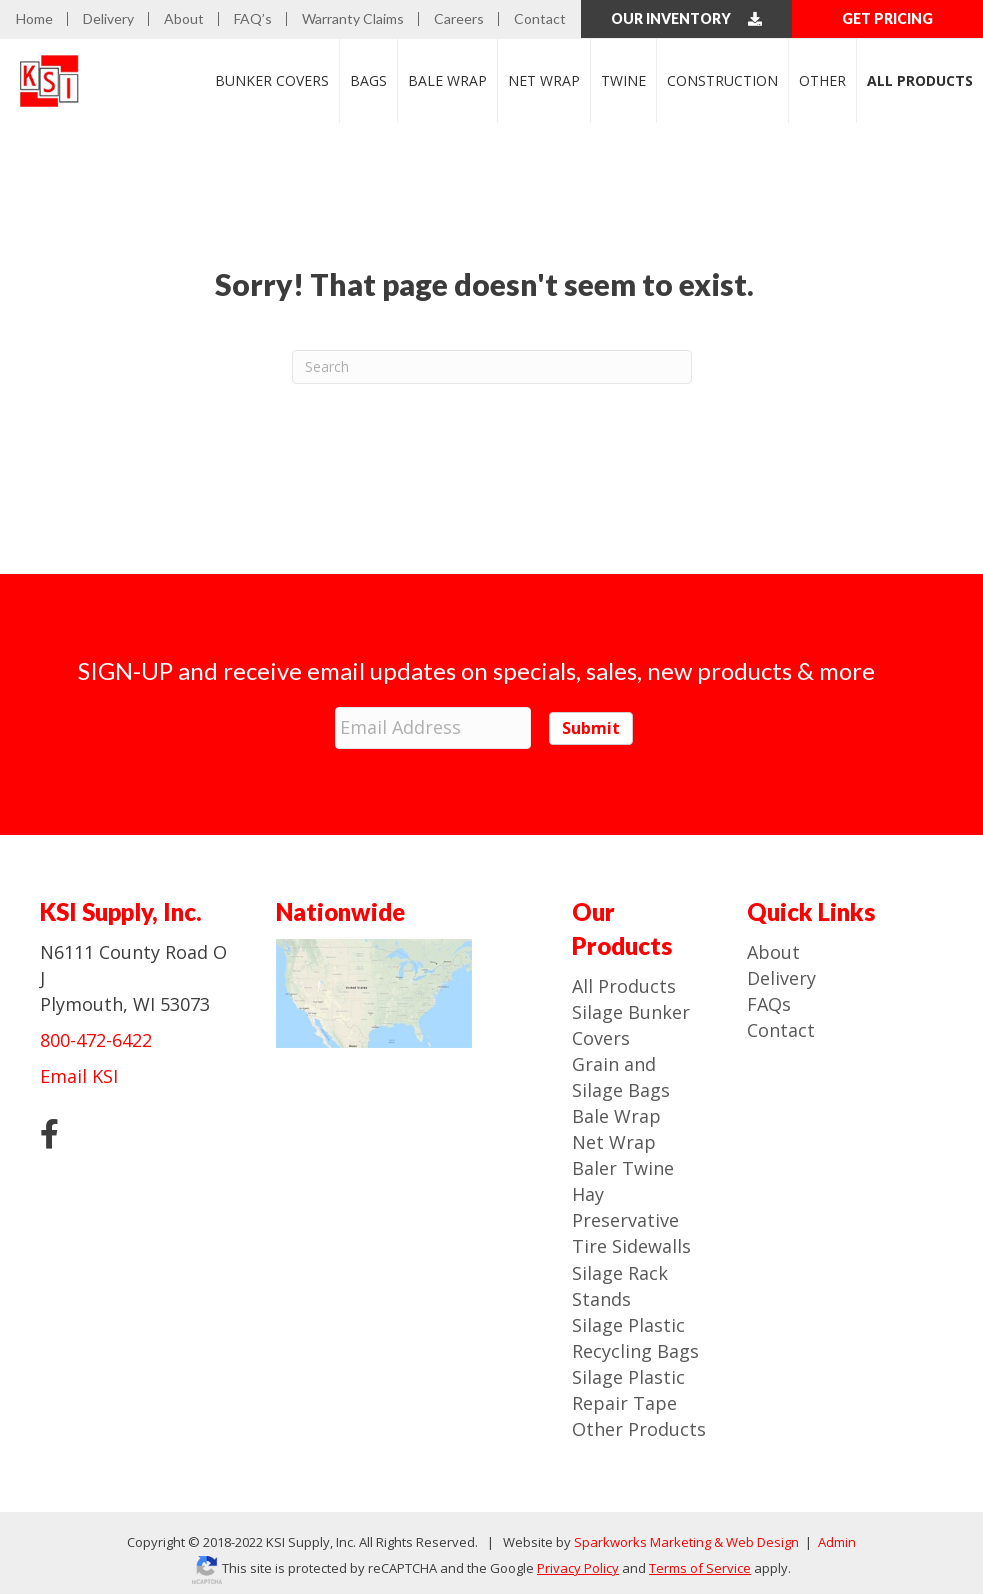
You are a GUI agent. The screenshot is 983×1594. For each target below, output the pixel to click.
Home (34, 19)
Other (822, 79)
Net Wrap (544, 79)
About (184, 19)
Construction (722, 79)
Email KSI (79, 1071)
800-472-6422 (96, 1035)
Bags (368, 79)
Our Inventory (686, 18)
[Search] (492, 366)
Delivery (108, 19)
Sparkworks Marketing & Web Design (686, 1537)
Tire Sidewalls (631, 1242)
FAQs (769, 999)
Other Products (639, 1424)
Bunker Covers (272, 79)
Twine (623, 79)
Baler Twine (623, 1163)
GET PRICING (887, 18)
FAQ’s (253, 19)
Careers (459, 19)
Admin (835, 1537)
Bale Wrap (447, 79)
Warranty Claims (353, 19)
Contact (540, 19)
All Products (624, 981)
